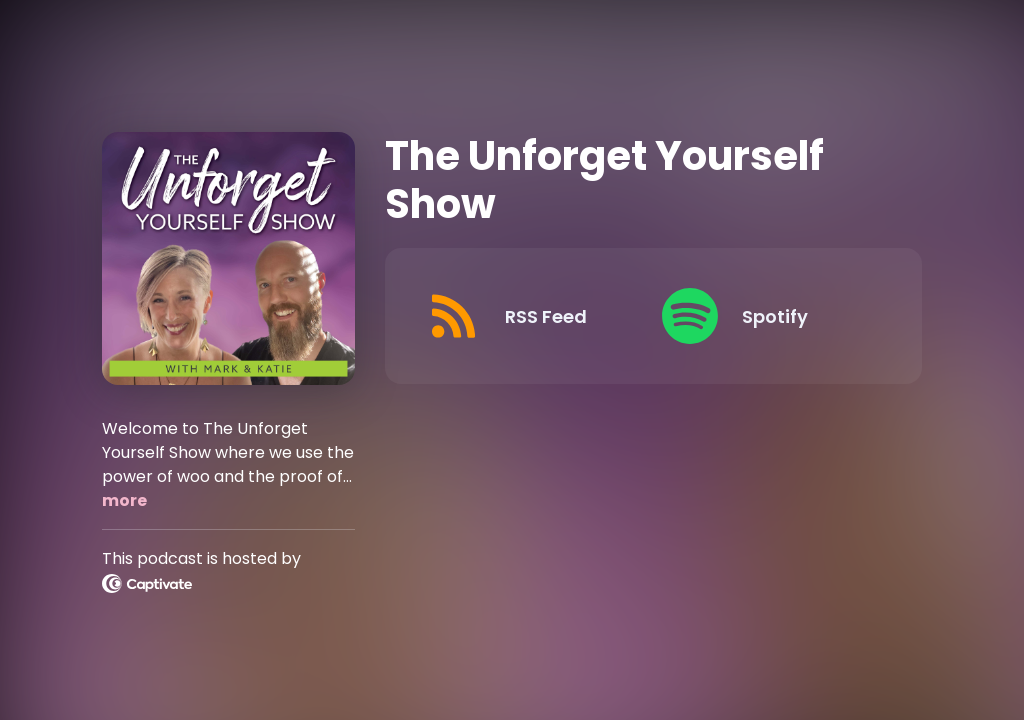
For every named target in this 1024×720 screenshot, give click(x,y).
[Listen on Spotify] (764, 316)
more (124, 500)
